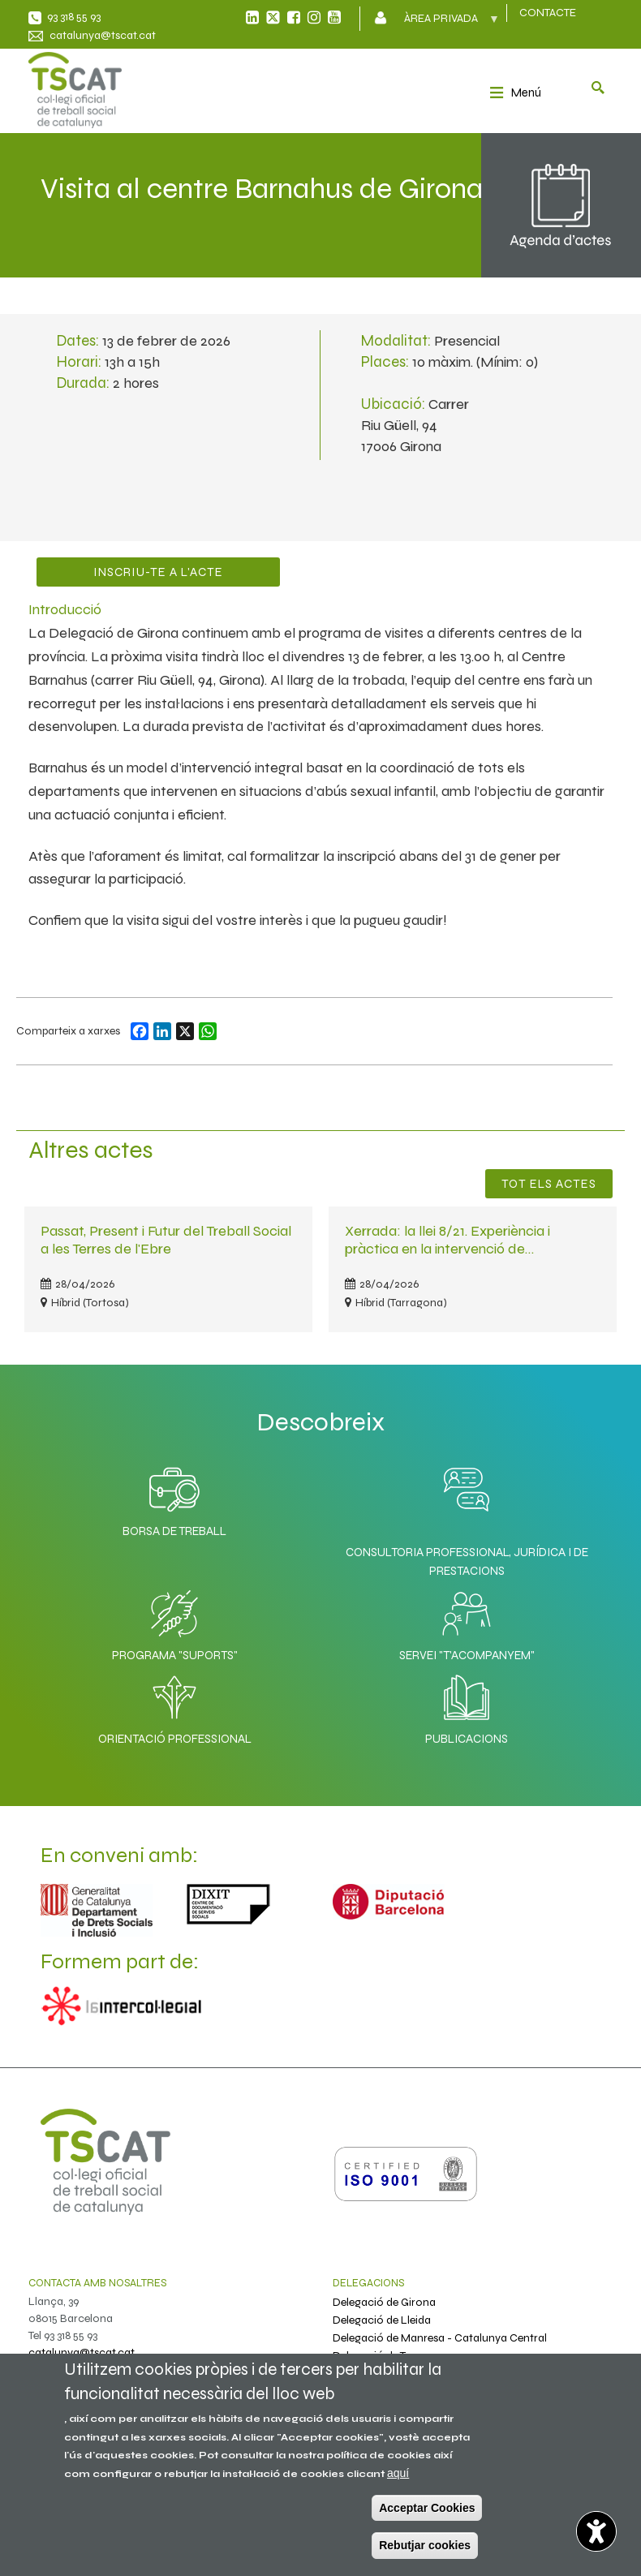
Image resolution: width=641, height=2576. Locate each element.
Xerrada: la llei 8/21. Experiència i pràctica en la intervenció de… (447, 1239)
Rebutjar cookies (425, 2545)
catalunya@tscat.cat (102, 35)
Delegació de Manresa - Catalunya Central (440, 2338)
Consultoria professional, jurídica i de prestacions (467, 1561)
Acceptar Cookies (427, 2507)
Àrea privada (442, 23)
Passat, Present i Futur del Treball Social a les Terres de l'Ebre (166, 1239)
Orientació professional (175, 1705)
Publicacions (466, 1705)
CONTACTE (547, 12)
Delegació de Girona (384, 2302)
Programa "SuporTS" (175, 1621)
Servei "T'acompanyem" (467, 1621)
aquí (398, 2472)
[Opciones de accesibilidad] (596, 2531)
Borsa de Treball (174, 1497)
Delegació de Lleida (382, 2320)
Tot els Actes (548, 1183)
